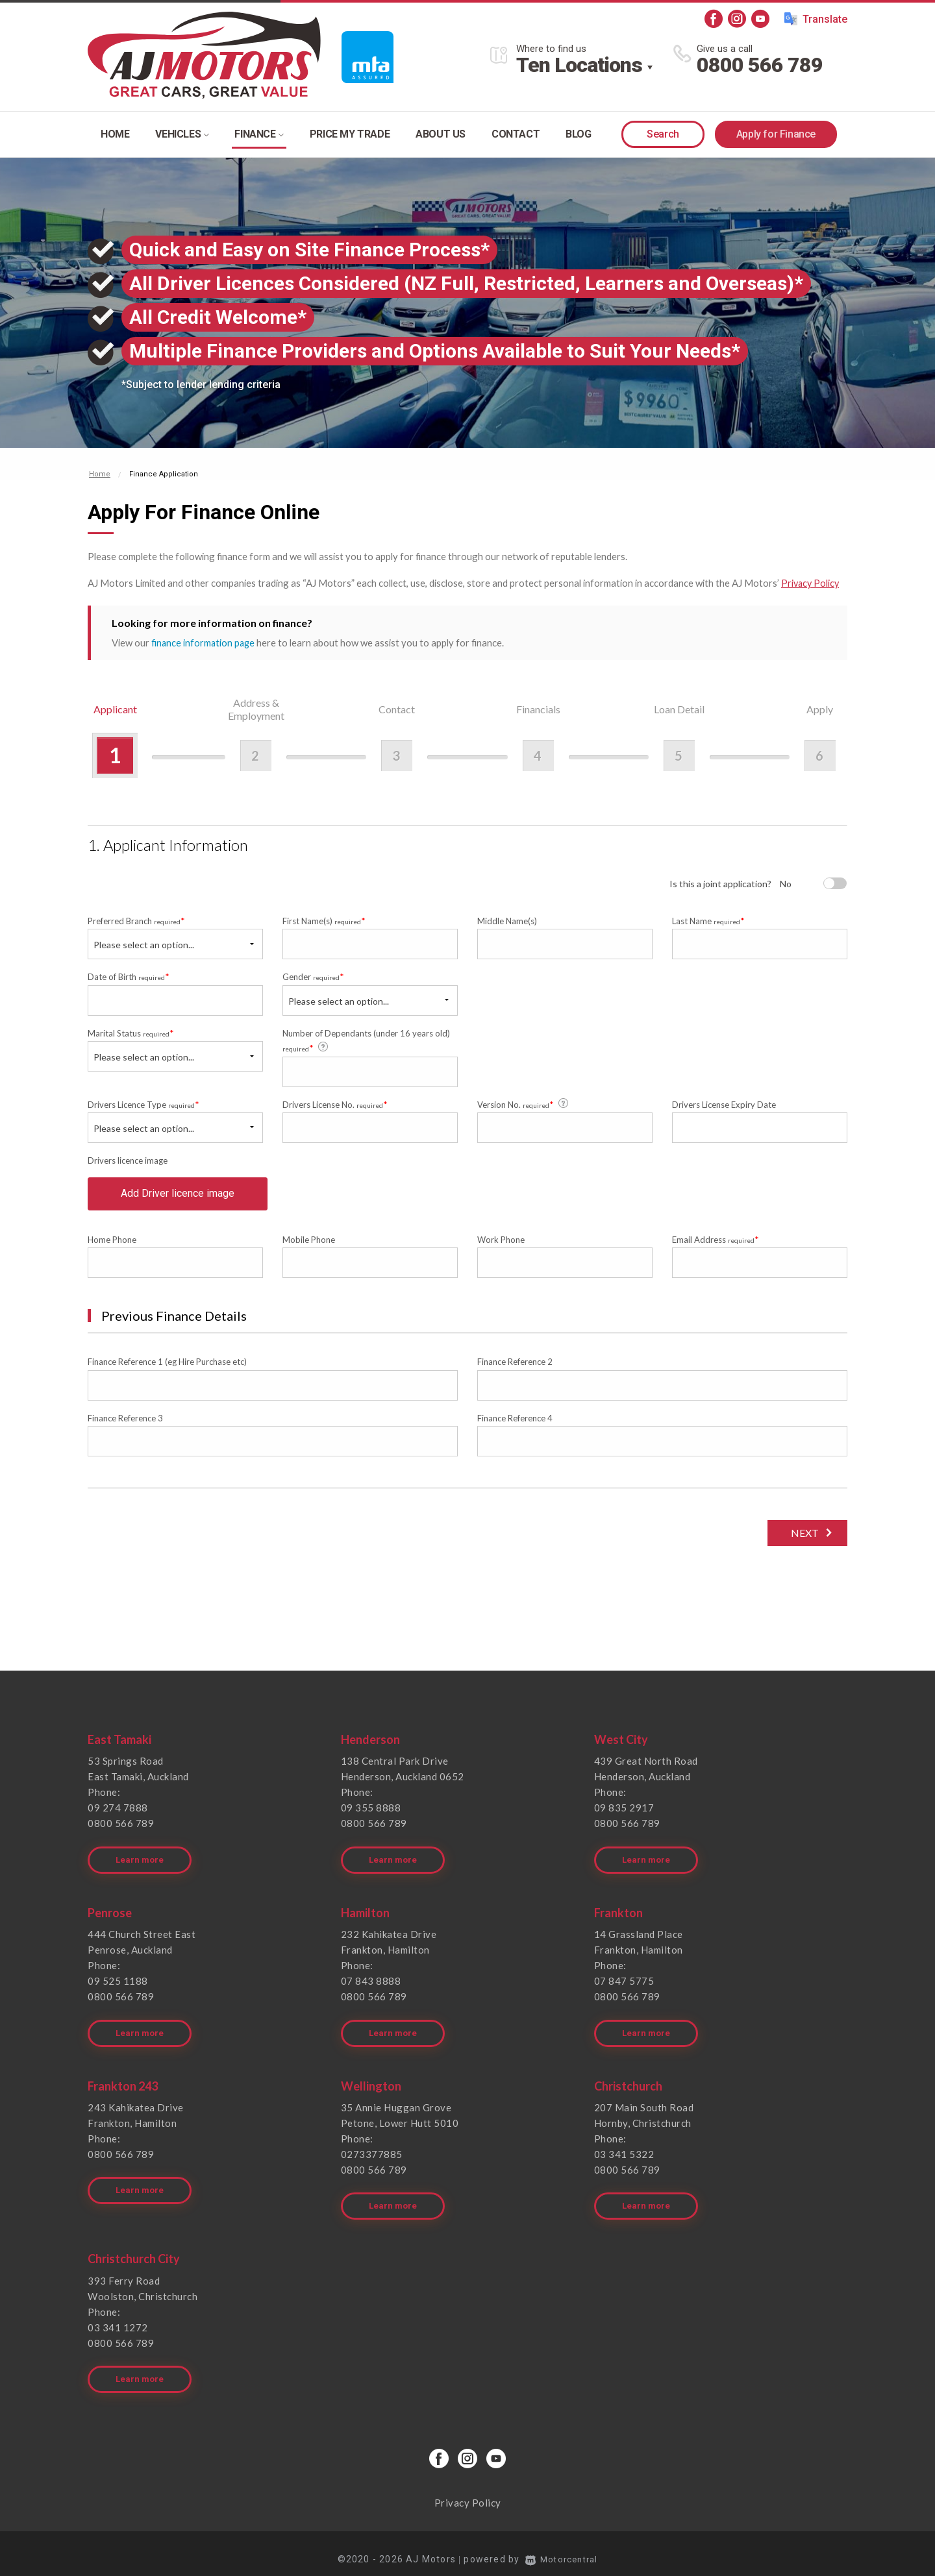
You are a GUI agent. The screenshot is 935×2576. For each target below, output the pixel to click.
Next (802, 1540)
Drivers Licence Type (143, 1103)
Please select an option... (144, 944)
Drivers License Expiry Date (724, 1104)
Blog (578, 134)
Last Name (708, 920)
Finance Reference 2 (515, 1369)
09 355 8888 (371, 1815)
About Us (441, 134)
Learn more (141, 1862)
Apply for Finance (776, 134)
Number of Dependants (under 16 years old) (366, 1040)
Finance (258, 134)
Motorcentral (562, 2547)
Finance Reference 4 (515, 1425)
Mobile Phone (308, 1247)
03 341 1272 (118, 2319)
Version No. (523, 1103)
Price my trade (350, 134)
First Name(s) (324, 920)
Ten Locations (579, 65)
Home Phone (112, 1247)
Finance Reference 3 (125, 1425)
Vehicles (181, 134)
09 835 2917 (624, 1815)
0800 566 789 (760, 65)
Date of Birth (128, 975)
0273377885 (372, 2151)
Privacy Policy (811, 583)
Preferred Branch (136, 920)
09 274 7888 (118, 1815)
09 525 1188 (118, 1983)
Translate (815, 18)
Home (115, 134)
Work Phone (501, 1247)
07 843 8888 (371, 1983)
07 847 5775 (624, 1983)
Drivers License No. (335, 1103)
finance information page (204, 642)
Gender (313, 975)
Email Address (715, 1246)
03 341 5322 (624, 2151)
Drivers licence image (128, 1160)
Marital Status (131, 1032)
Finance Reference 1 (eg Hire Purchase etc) (167, 1369)
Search (663, 134)
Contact (516, 134)
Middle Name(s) (507, 920)
